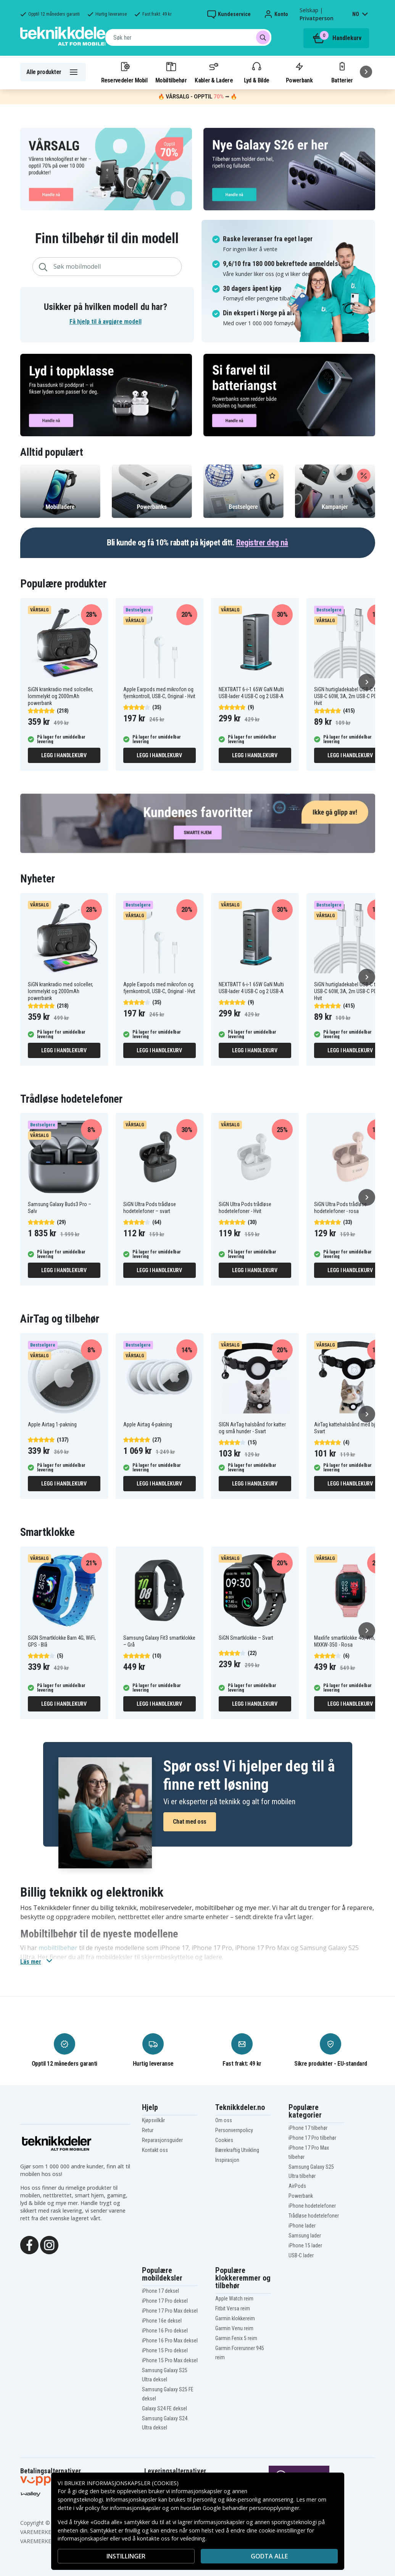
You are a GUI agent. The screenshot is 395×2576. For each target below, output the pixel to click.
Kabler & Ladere (214, 72)
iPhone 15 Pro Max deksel (170, 2360)
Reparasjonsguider (162, 2140)
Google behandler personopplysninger (251, 2507)
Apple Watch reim (234, 2298)
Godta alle (269, 2556)
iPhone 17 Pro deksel (165, 2301)
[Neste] (366, 72)
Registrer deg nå (262, 542)
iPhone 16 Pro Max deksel (170, 2340)
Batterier (342, 72)
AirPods (297, 2186)
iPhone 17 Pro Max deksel (170, 2311)
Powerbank (299, 72)
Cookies (224, 2140)
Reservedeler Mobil (124, 72)
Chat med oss (189, 1821)
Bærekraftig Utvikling (237, 2150)
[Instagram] (49, 2244)
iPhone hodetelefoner (312, 2206)
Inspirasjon (227, 2160)
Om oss (223, 2120)
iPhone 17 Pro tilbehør (312, 2138)
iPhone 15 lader (305, 2245)
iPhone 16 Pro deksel (165, 2331)
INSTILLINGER (125, 2556)
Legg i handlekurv (64, 755)
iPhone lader (302, 2226)
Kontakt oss (155, 2150)
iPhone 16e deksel (162, 2321)
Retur (147, 2130)
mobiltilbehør (58, 1948)
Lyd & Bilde (256, 72)
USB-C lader (301, 2255)
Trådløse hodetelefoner (314, 2216)
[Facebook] (29, 2244)
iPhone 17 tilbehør (308, 2128)
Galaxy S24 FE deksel (164, 2408)
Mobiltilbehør (171, 72)
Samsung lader (305, 2235)
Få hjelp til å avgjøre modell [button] (105, 321)
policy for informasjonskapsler (123, 2507)
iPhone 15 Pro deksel (165, 2350)
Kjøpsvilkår (153, 2120)
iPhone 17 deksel (160, 2291)
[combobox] (188, 37)
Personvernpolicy (234, 2130)
